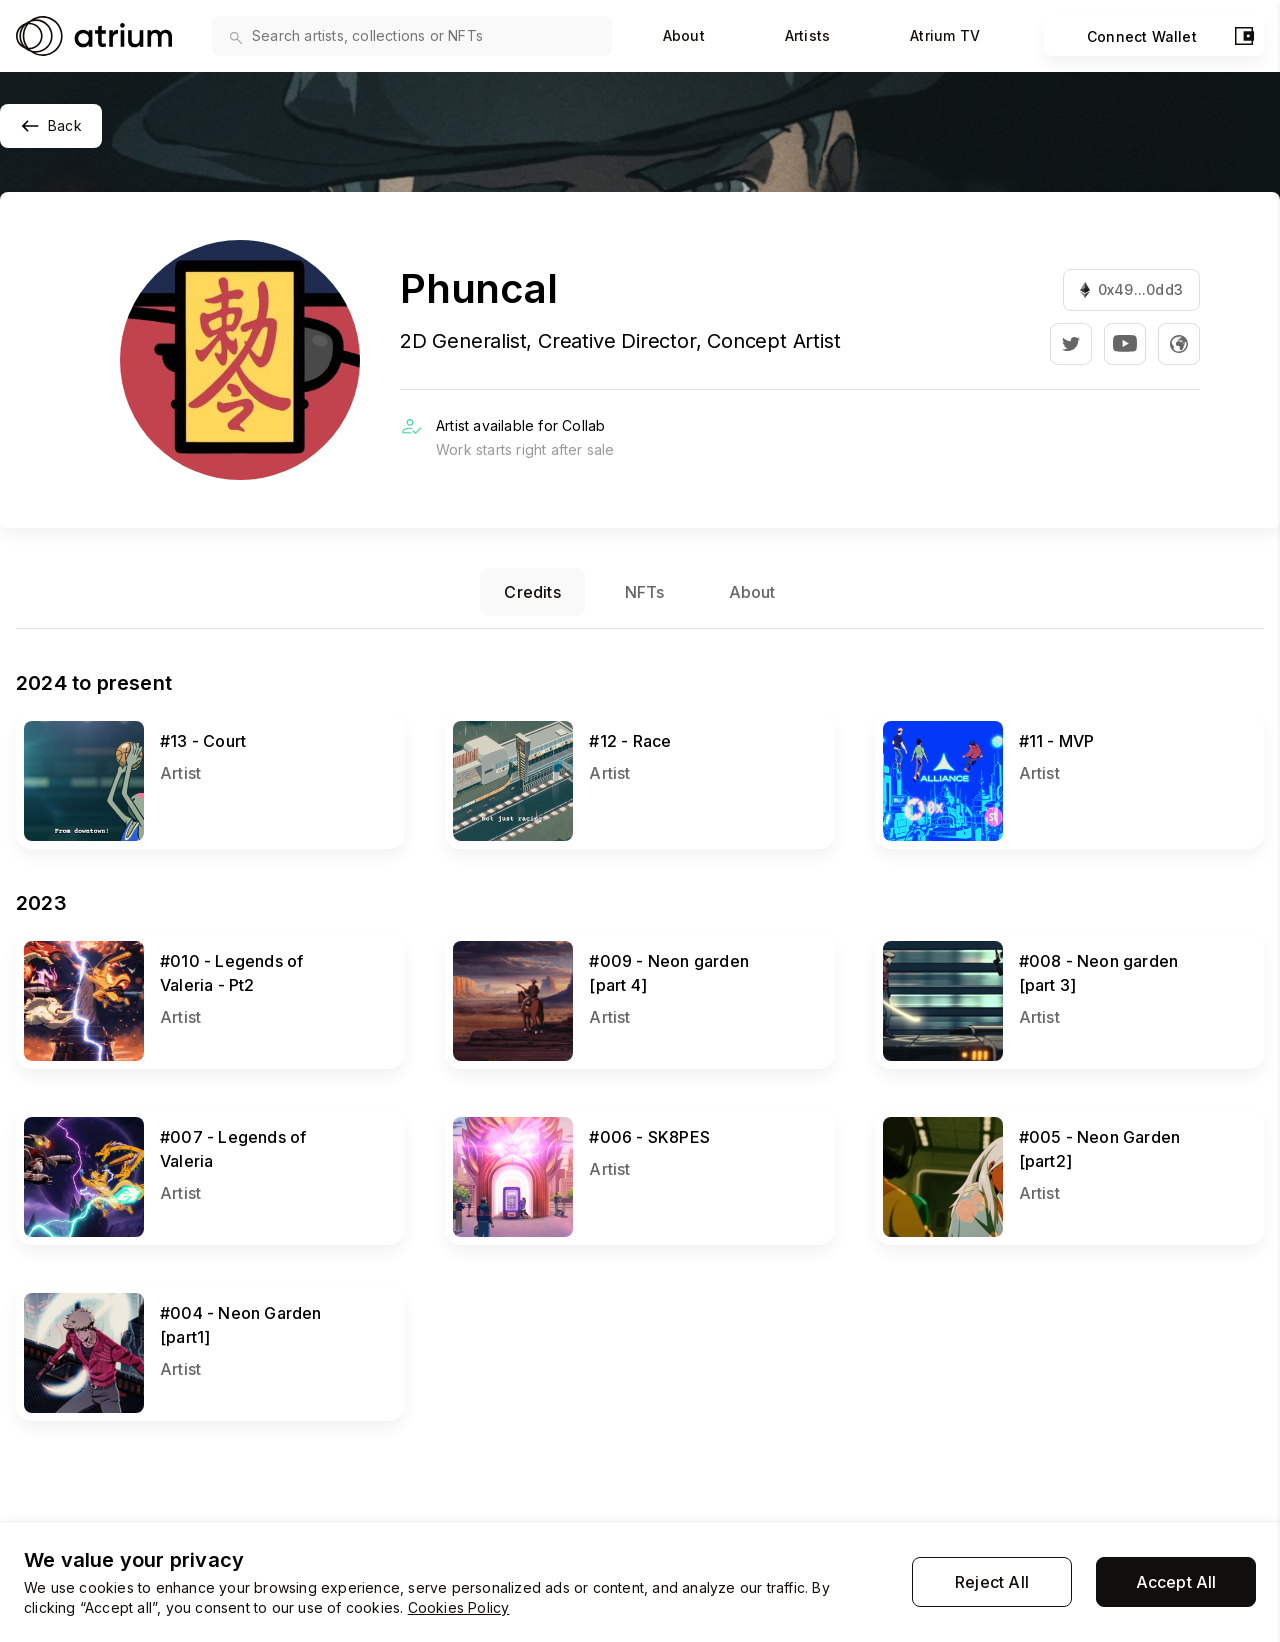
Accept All (1176, 1582)
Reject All (992, 1582)
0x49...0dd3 (1131, 289)
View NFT (54, 722)
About (684, 35)
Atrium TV (945, 35)
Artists (807, 35)
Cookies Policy (459, 1607)
